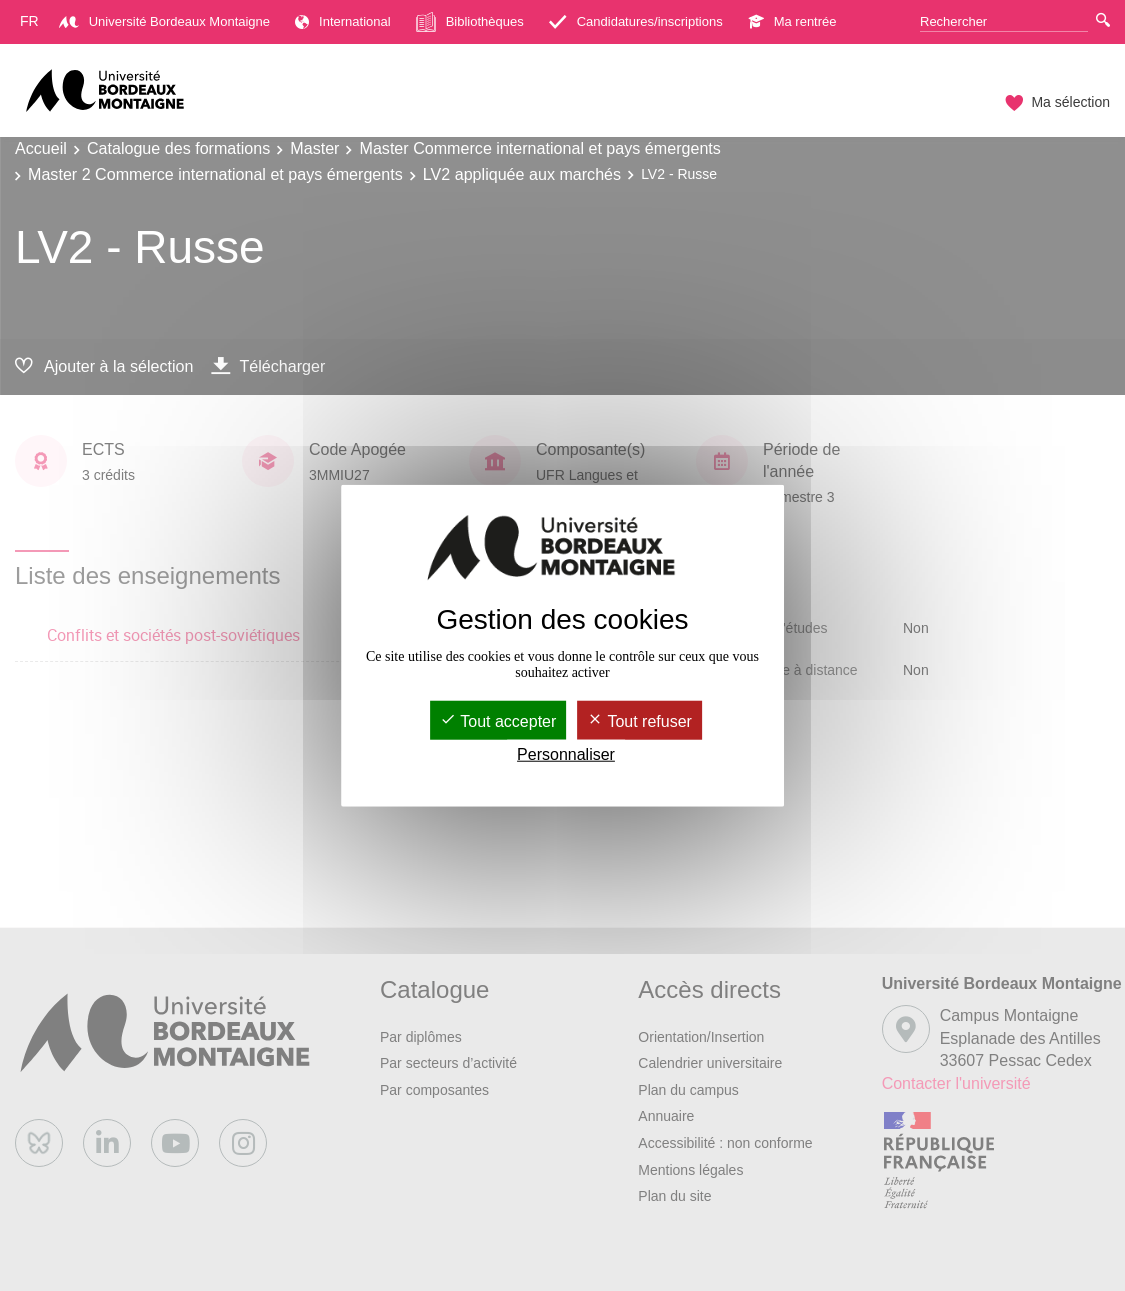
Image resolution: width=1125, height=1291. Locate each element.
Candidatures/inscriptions (636, 21)
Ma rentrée (792, 21)
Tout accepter (498, 720)
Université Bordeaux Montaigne (164, 21)
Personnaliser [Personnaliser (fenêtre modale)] (566, 754)
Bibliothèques (470, 22)
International (343, 21)
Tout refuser (639, 720)
